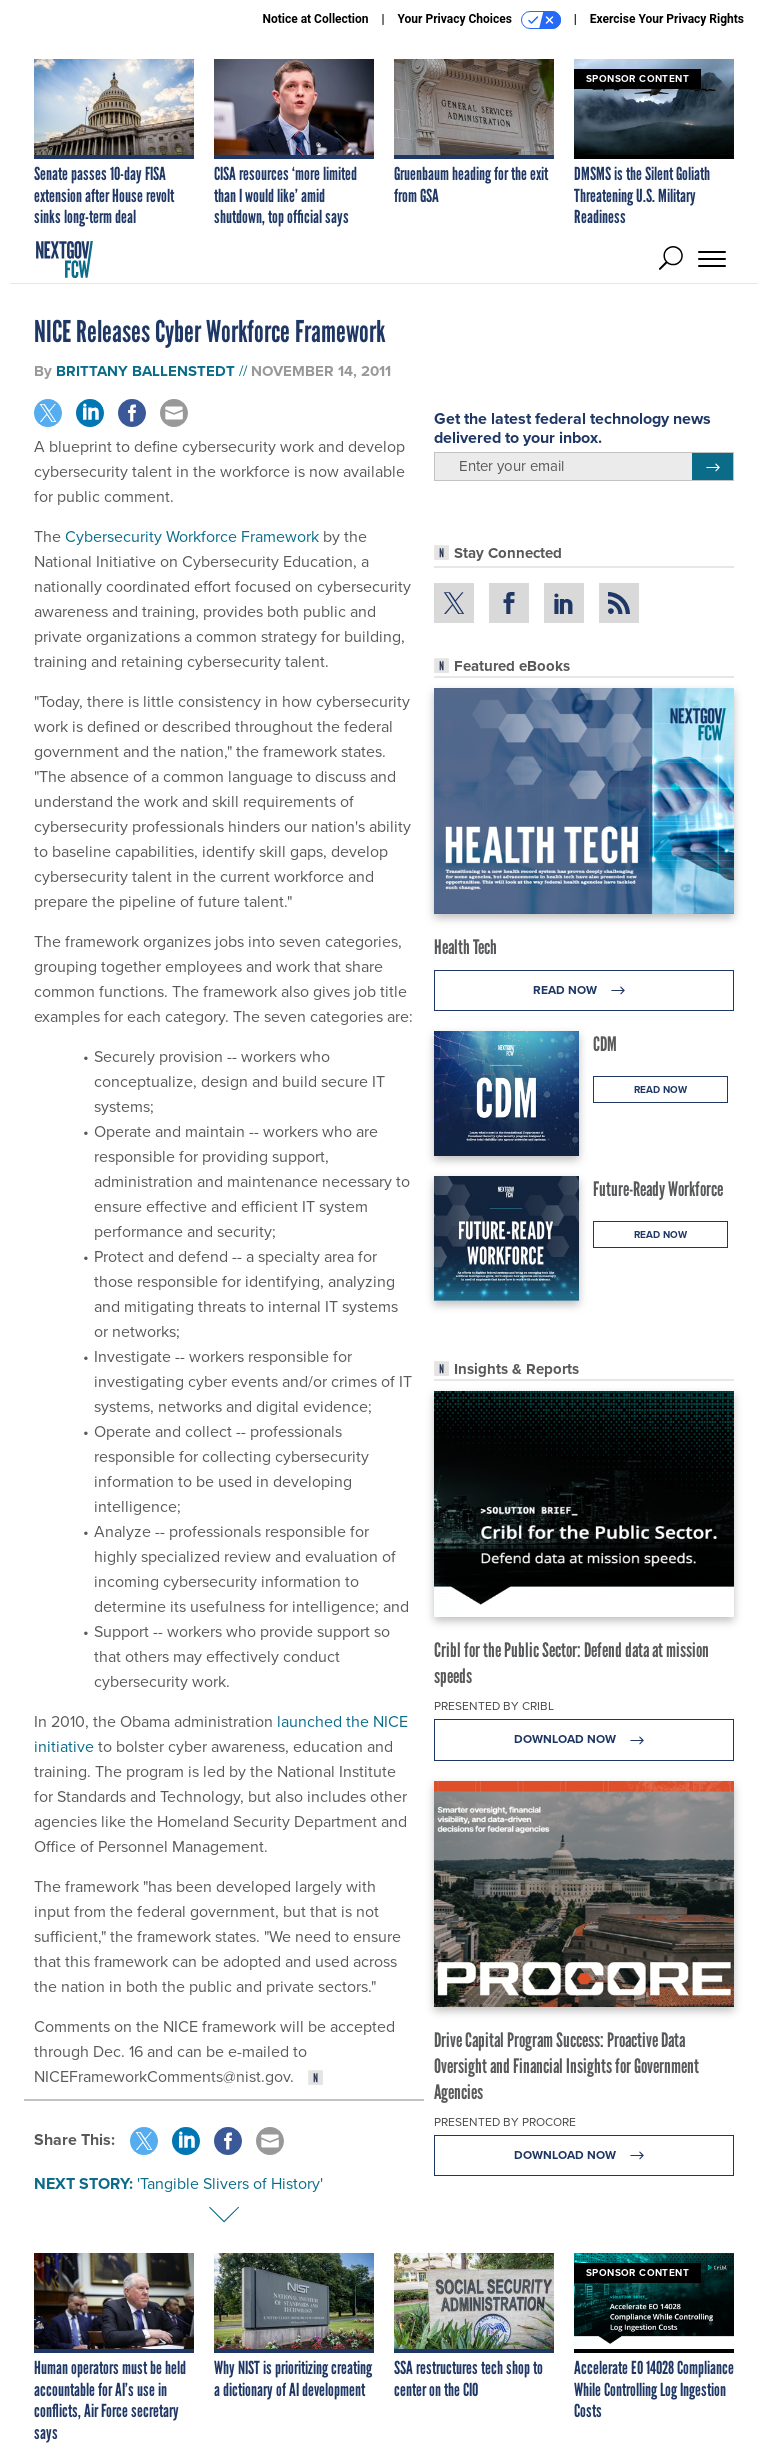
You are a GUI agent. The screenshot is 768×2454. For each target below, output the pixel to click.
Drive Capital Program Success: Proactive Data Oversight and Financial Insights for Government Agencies (566, 2066)
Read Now (584, 990)
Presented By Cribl (494, 1706)
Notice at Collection (315, 19)
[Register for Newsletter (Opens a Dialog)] (712, 467)
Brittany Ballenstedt (145, 371)
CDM (605, 1044)
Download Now (584, 1739)
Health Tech (465, 947)
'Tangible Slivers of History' (230, 2183)
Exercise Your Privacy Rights (667, 19)
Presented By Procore (505, 2122)
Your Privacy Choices (479, 20)
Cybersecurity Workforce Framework (192, 536)
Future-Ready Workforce (658, 1189)
